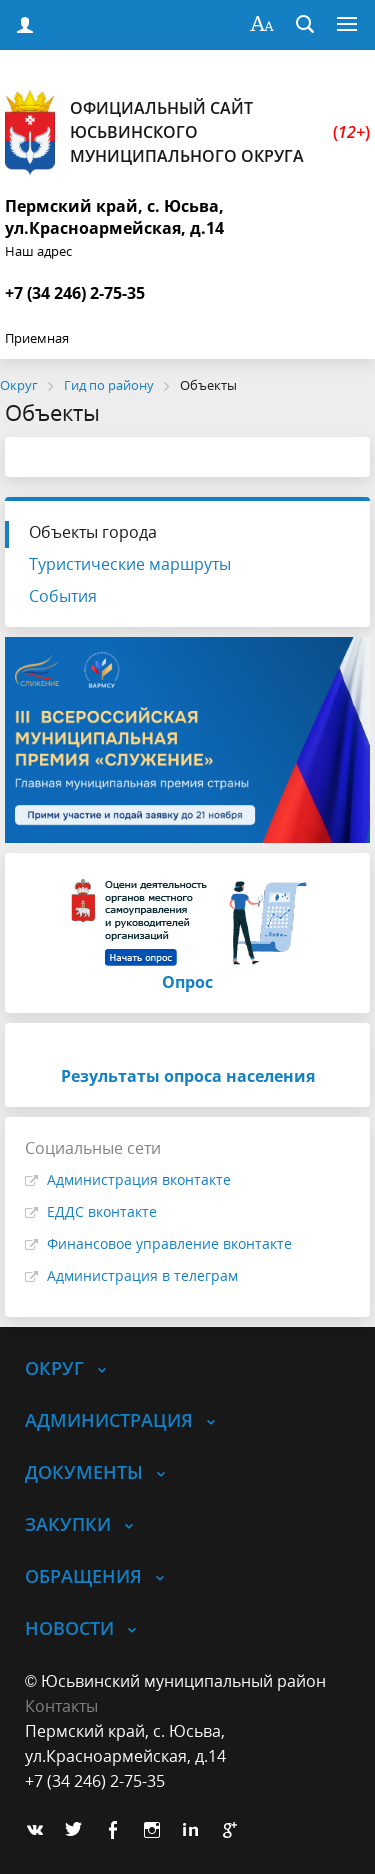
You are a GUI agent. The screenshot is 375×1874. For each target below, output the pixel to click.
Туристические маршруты (130, 564)
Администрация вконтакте (139, 1179)
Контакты (61, 1706)
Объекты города (93, 532)
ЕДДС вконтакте (102, 1211)
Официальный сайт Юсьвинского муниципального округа (187, 132)
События (63, 596)
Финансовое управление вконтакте (169, 1243)
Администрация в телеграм (142, 1275)
